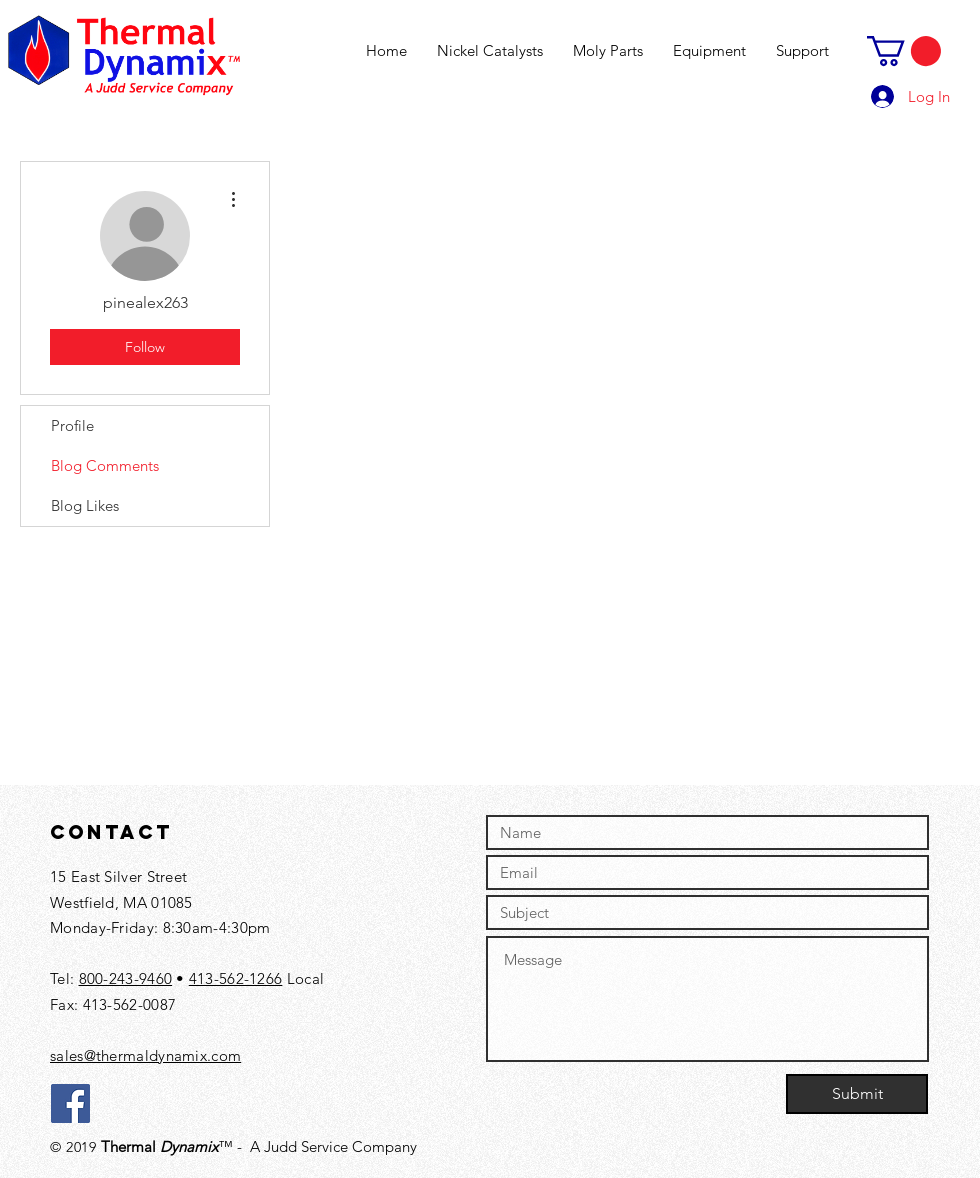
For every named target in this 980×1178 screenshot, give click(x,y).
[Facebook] (70, 1103)
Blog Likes (85, 505)
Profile (72, 425)
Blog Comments (105, 465)
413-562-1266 (236, 978)
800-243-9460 (126, 978)
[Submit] (857, 1094)
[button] (904, 51)
